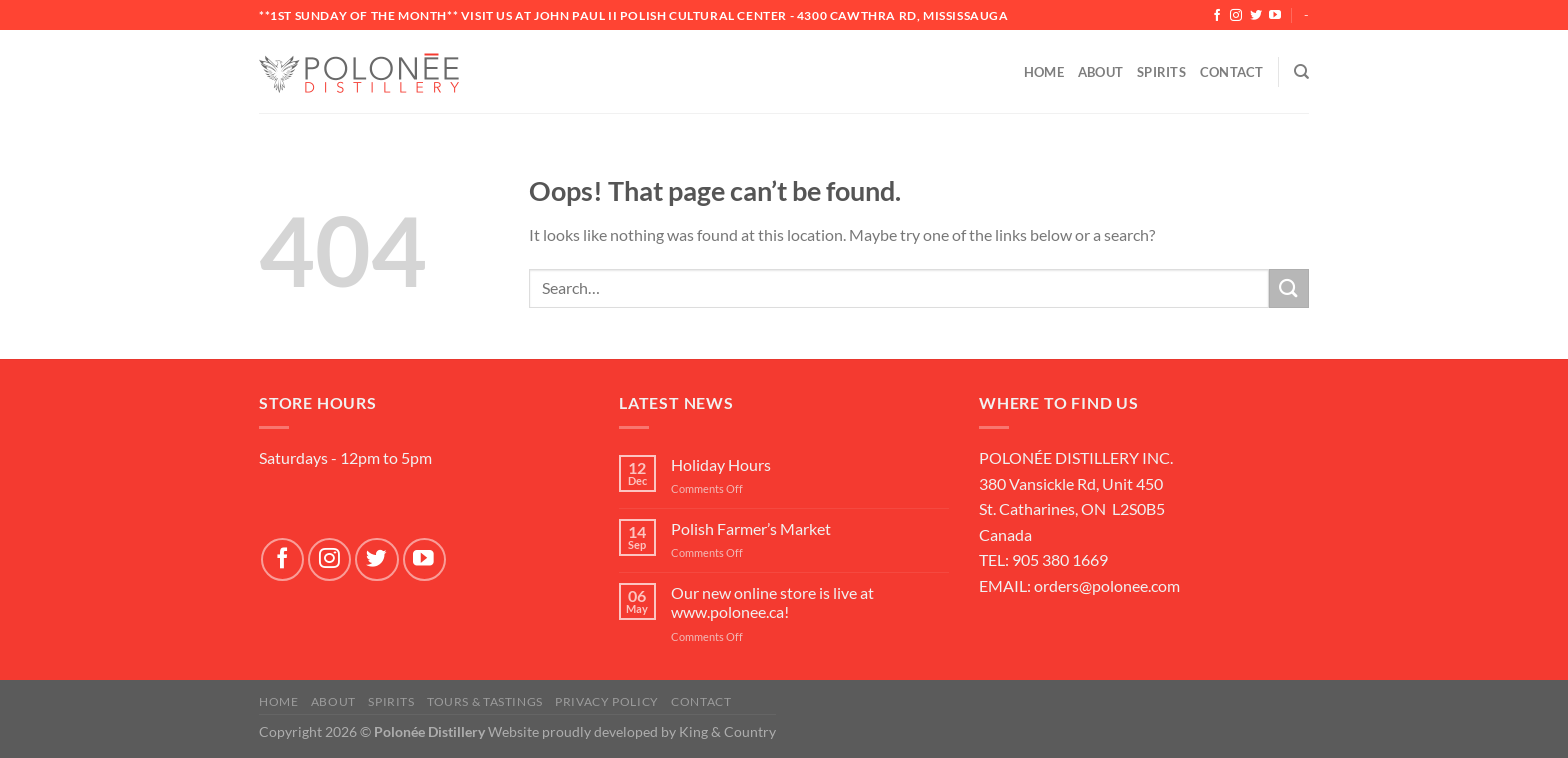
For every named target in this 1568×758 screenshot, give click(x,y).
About (1100, 72)
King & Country (727, 731)
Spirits (1161, 72)
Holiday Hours (721, 464)
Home (1044, 72)
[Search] (1301, 72)
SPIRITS (391, 701)
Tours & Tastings (485, 701)
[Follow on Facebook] (1217, 16)
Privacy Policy (607, 701)
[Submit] (1289, 288)
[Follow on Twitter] (1256, 16)
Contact (1232, 72)
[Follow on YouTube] (1275, 16)
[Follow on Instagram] (1236, 16)
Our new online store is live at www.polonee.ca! (772, 602)
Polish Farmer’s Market (751, 528)
